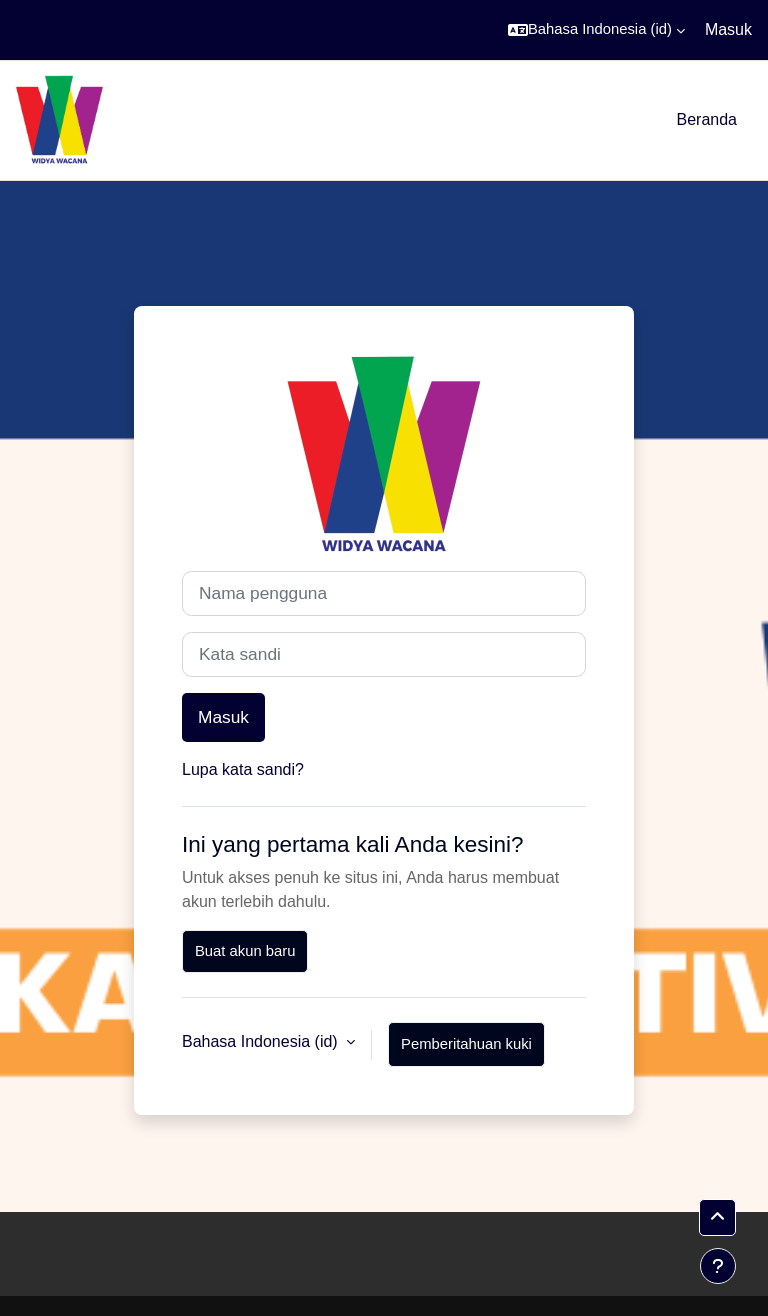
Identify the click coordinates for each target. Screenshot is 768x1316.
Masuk (728, 29)
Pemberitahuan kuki (466, 1044)
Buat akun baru (245, 951)
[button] (596, 30)
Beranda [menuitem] (707, 119)
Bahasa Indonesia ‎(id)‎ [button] (262, 1041)
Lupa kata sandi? (243, 769)
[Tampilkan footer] (718, 1266)
